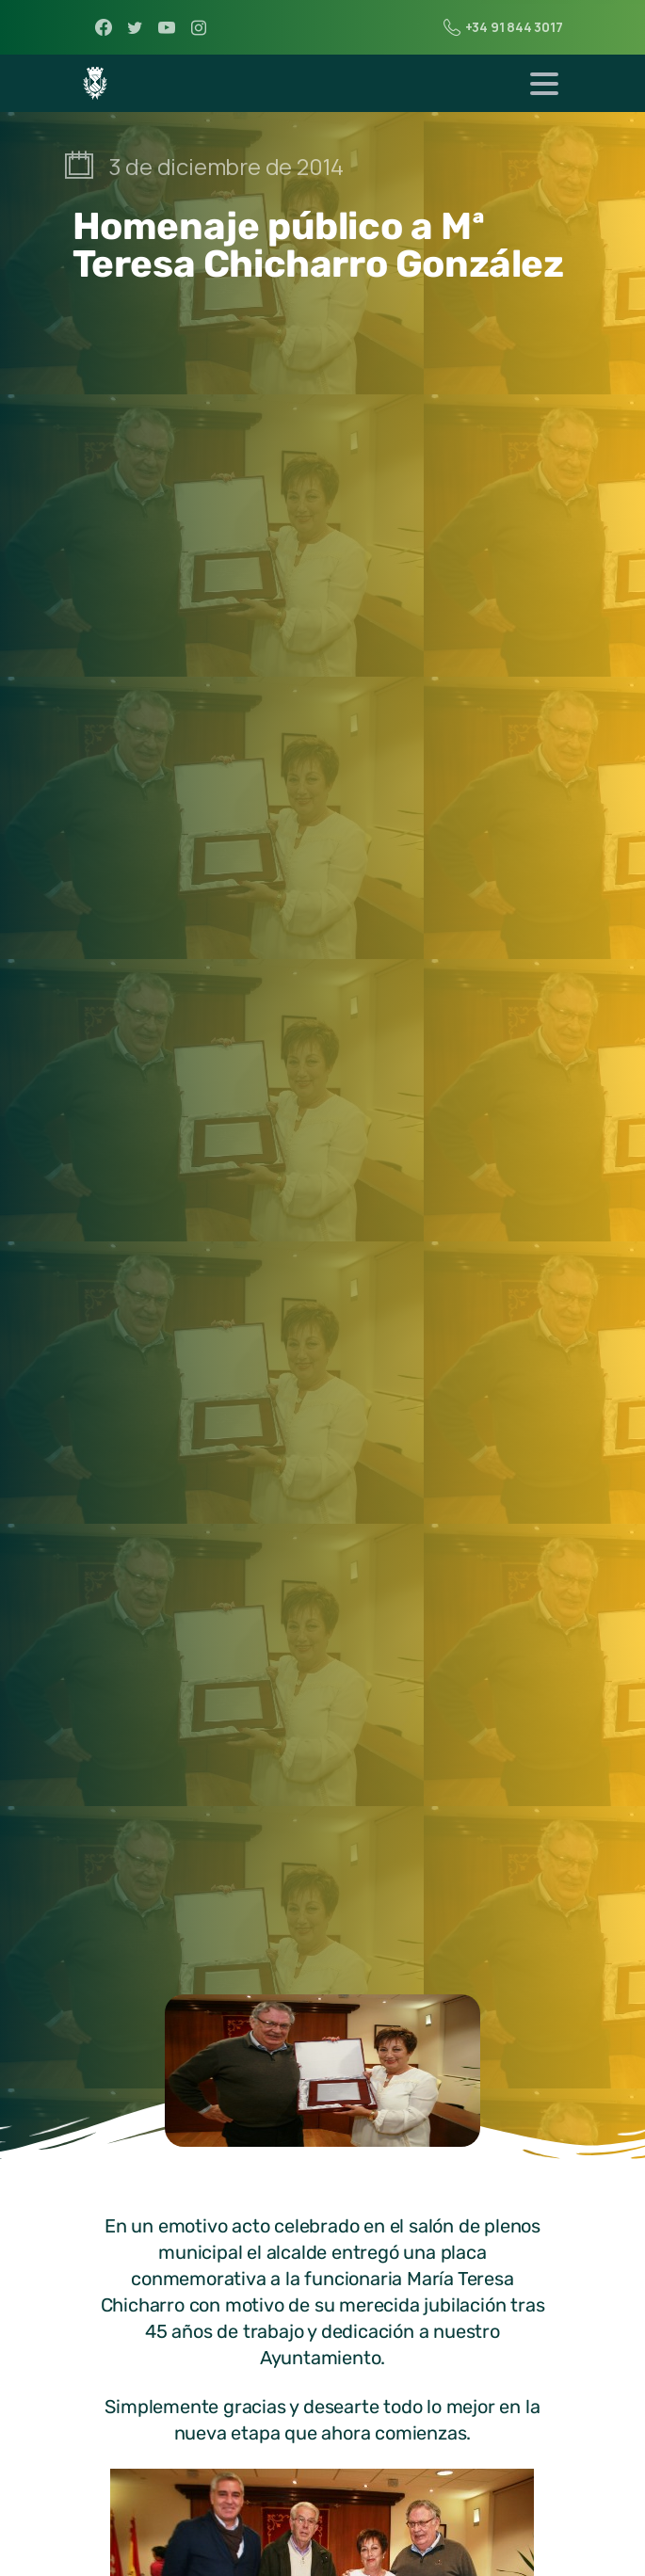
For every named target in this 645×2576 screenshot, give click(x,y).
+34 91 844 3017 (503, 27)
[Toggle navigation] (544, 84)
